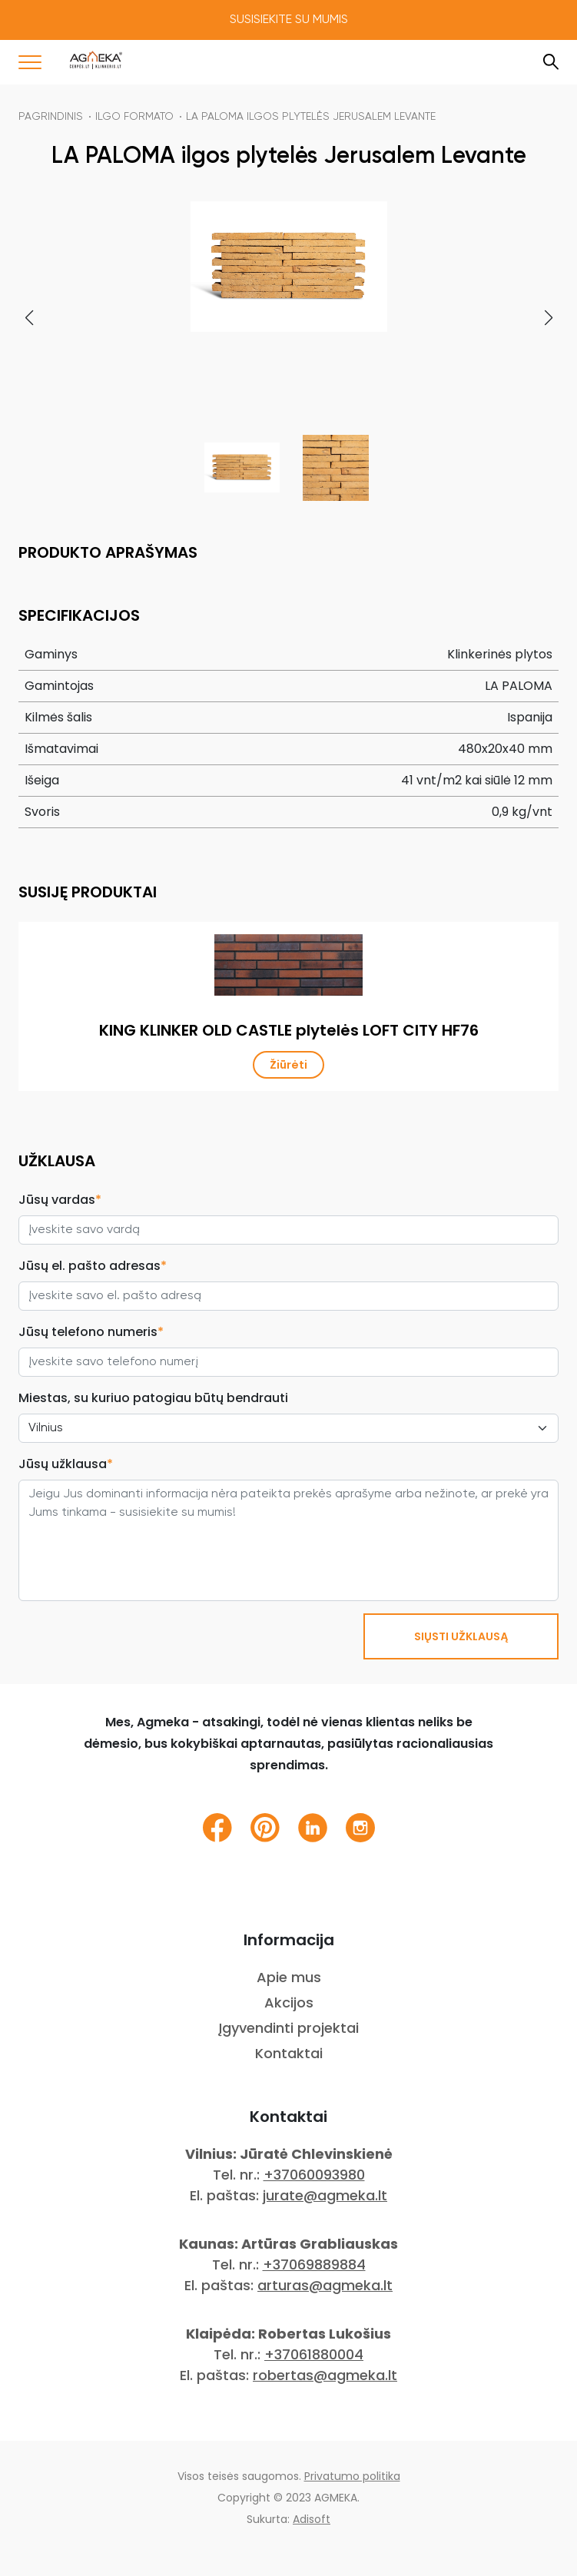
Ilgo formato (134, 116)
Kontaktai (289, 2053)
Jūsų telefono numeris (91, 1332)
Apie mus (289, 1977)
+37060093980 (314, 2174)
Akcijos (288, 2002)
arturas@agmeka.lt (325, 2285)
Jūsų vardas (59, 1199)
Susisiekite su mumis (289, 20)
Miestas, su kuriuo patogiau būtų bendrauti (153, 1398)
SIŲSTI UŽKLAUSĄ (461, 1636)
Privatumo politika (352, 2476)
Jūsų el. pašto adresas (92, 1266)
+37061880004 (313, 2354)
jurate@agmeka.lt (325, 2195)
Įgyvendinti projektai (288, 2027)
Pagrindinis (50, 116)
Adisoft (311, 2519)
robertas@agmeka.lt (325, 2375)
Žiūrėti (288, 1065)
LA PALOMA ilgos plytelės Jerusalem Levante (311, 116)
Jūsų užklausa (65, 1464)
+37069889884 (314, 2264)
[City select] (288, 1428)
